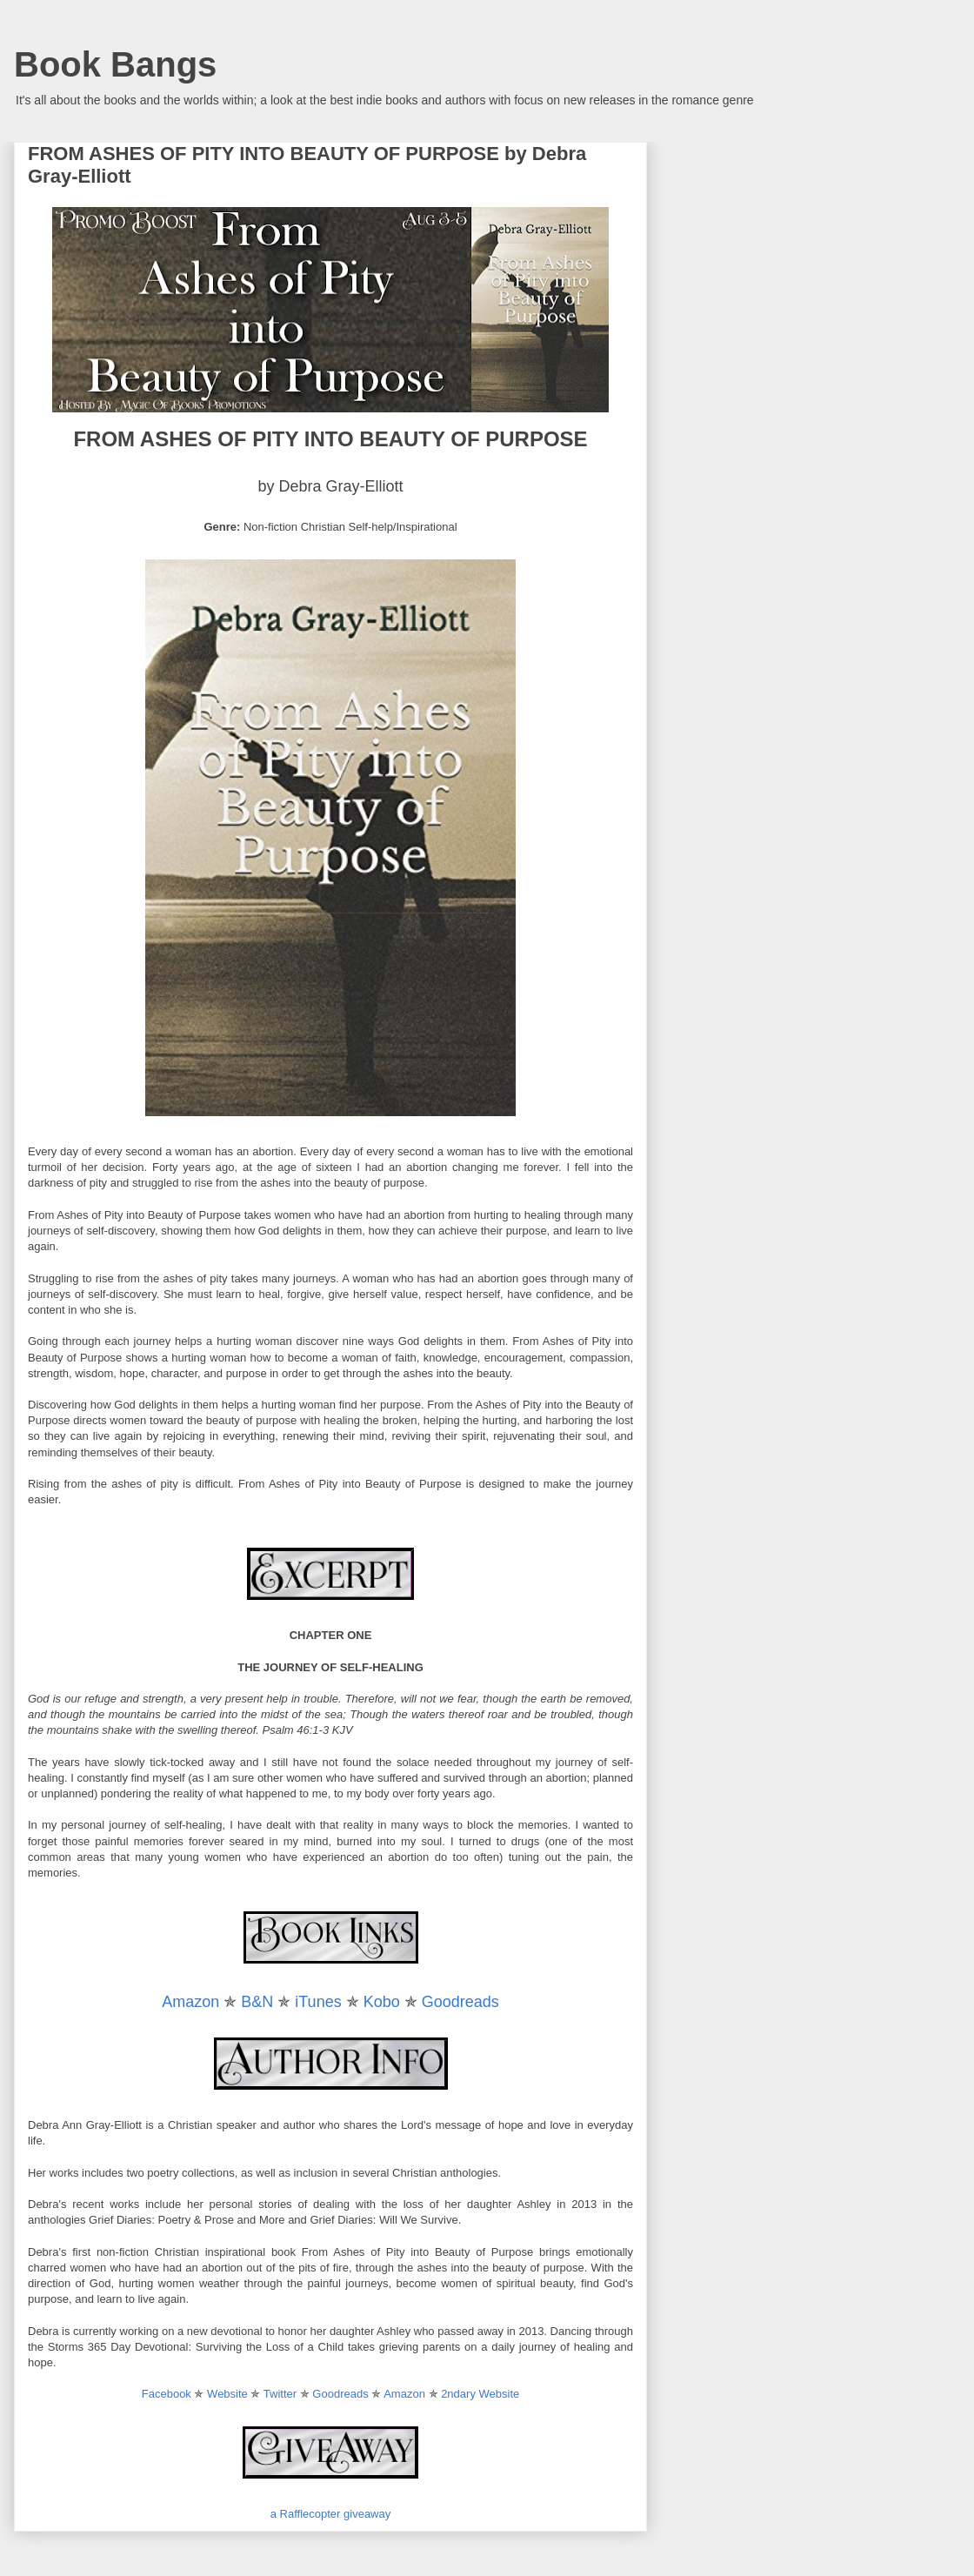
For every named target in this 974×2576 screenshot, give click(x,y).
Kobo (382, 2002)
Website (227, 2393)
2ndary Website (480, 2393)
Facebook (166, 2393)
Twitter (280, 2393)
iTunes (318, 2002)
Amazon (190, 2002)
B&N (257, 2002)
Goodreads (460, 2002)
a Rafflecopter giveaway (330, 2513)
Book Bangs (115, 64)
